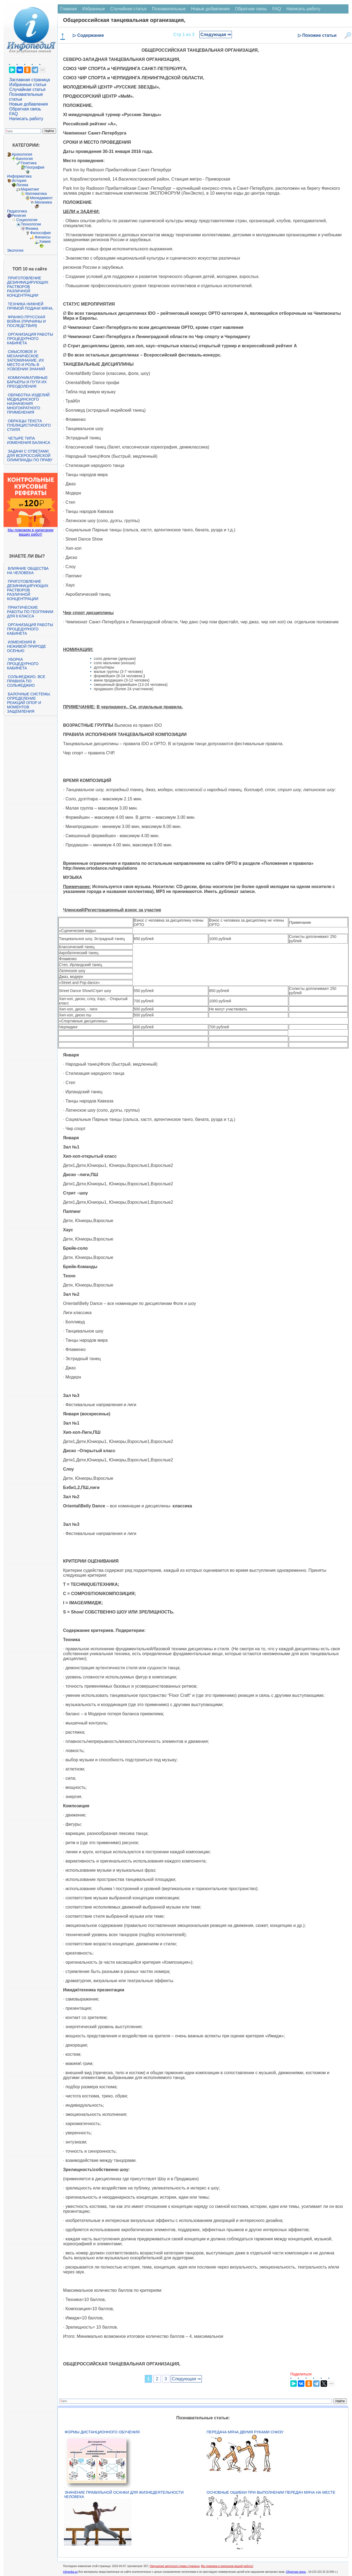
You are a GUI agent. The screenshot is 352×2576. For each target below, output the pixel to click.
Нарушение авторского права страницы (174, 2566)
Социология (26, 220)
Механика (43, 202)
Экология (15, 250)
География (34, 167)
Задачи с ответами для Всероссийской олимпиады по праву (29, 455)
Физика (31, 228)
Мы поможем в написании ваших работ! (30, 532)
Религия (19, 215)
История (19, 180)
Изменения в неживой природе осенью (26, 646)
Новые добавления (28, 104)
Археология (22, 154)
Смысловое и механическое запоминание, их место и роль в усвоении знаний (26, 360)
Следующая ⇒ (215, 34)
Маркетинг (30, 189)
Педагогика (17, 211)
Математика (36, 193)
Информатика (19, 176)
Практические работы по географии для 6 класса (30, 611)
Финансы (43, 237)
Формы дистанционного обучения (102, 2432)
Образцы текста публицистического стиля (29, 425)
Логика (22, 185)
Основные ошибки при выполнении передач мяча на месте (271, 2492)
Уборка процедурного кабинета (22, 663)
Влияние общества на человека (28, 570)
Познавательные (169, 8)
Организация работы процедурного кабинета (30, 338)
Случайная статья (27, 89)
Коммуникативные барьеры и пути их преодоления (27, 381)
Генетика (29, 163)
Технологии (31, 224)
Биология (24, 158)
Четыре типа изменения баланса (28, 440)
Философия (40, 233)
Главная (68, 8)
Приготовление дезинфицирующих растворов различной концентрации (27, 286)
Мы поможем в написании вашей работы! (227, 2566)
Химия (45, 241)
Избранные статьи (27, 84)
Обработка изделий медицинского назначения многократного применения (28, 403)
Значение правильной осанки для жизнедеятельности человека (124, 2494)
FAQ (13, 114)
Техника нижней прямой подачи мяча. (30, 306)
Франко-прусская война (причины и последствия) (26, 321)
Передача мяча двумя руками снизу (245, 2432)
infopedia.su (70, 2571)
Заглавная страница (29, 79)
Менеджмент (41, 198)
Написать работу (26, 118)
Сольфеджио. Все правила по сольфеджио (26, 681)
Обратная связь (25, 109)
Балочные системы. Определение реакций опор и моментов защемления (29, 702)
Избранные (93, 8)
